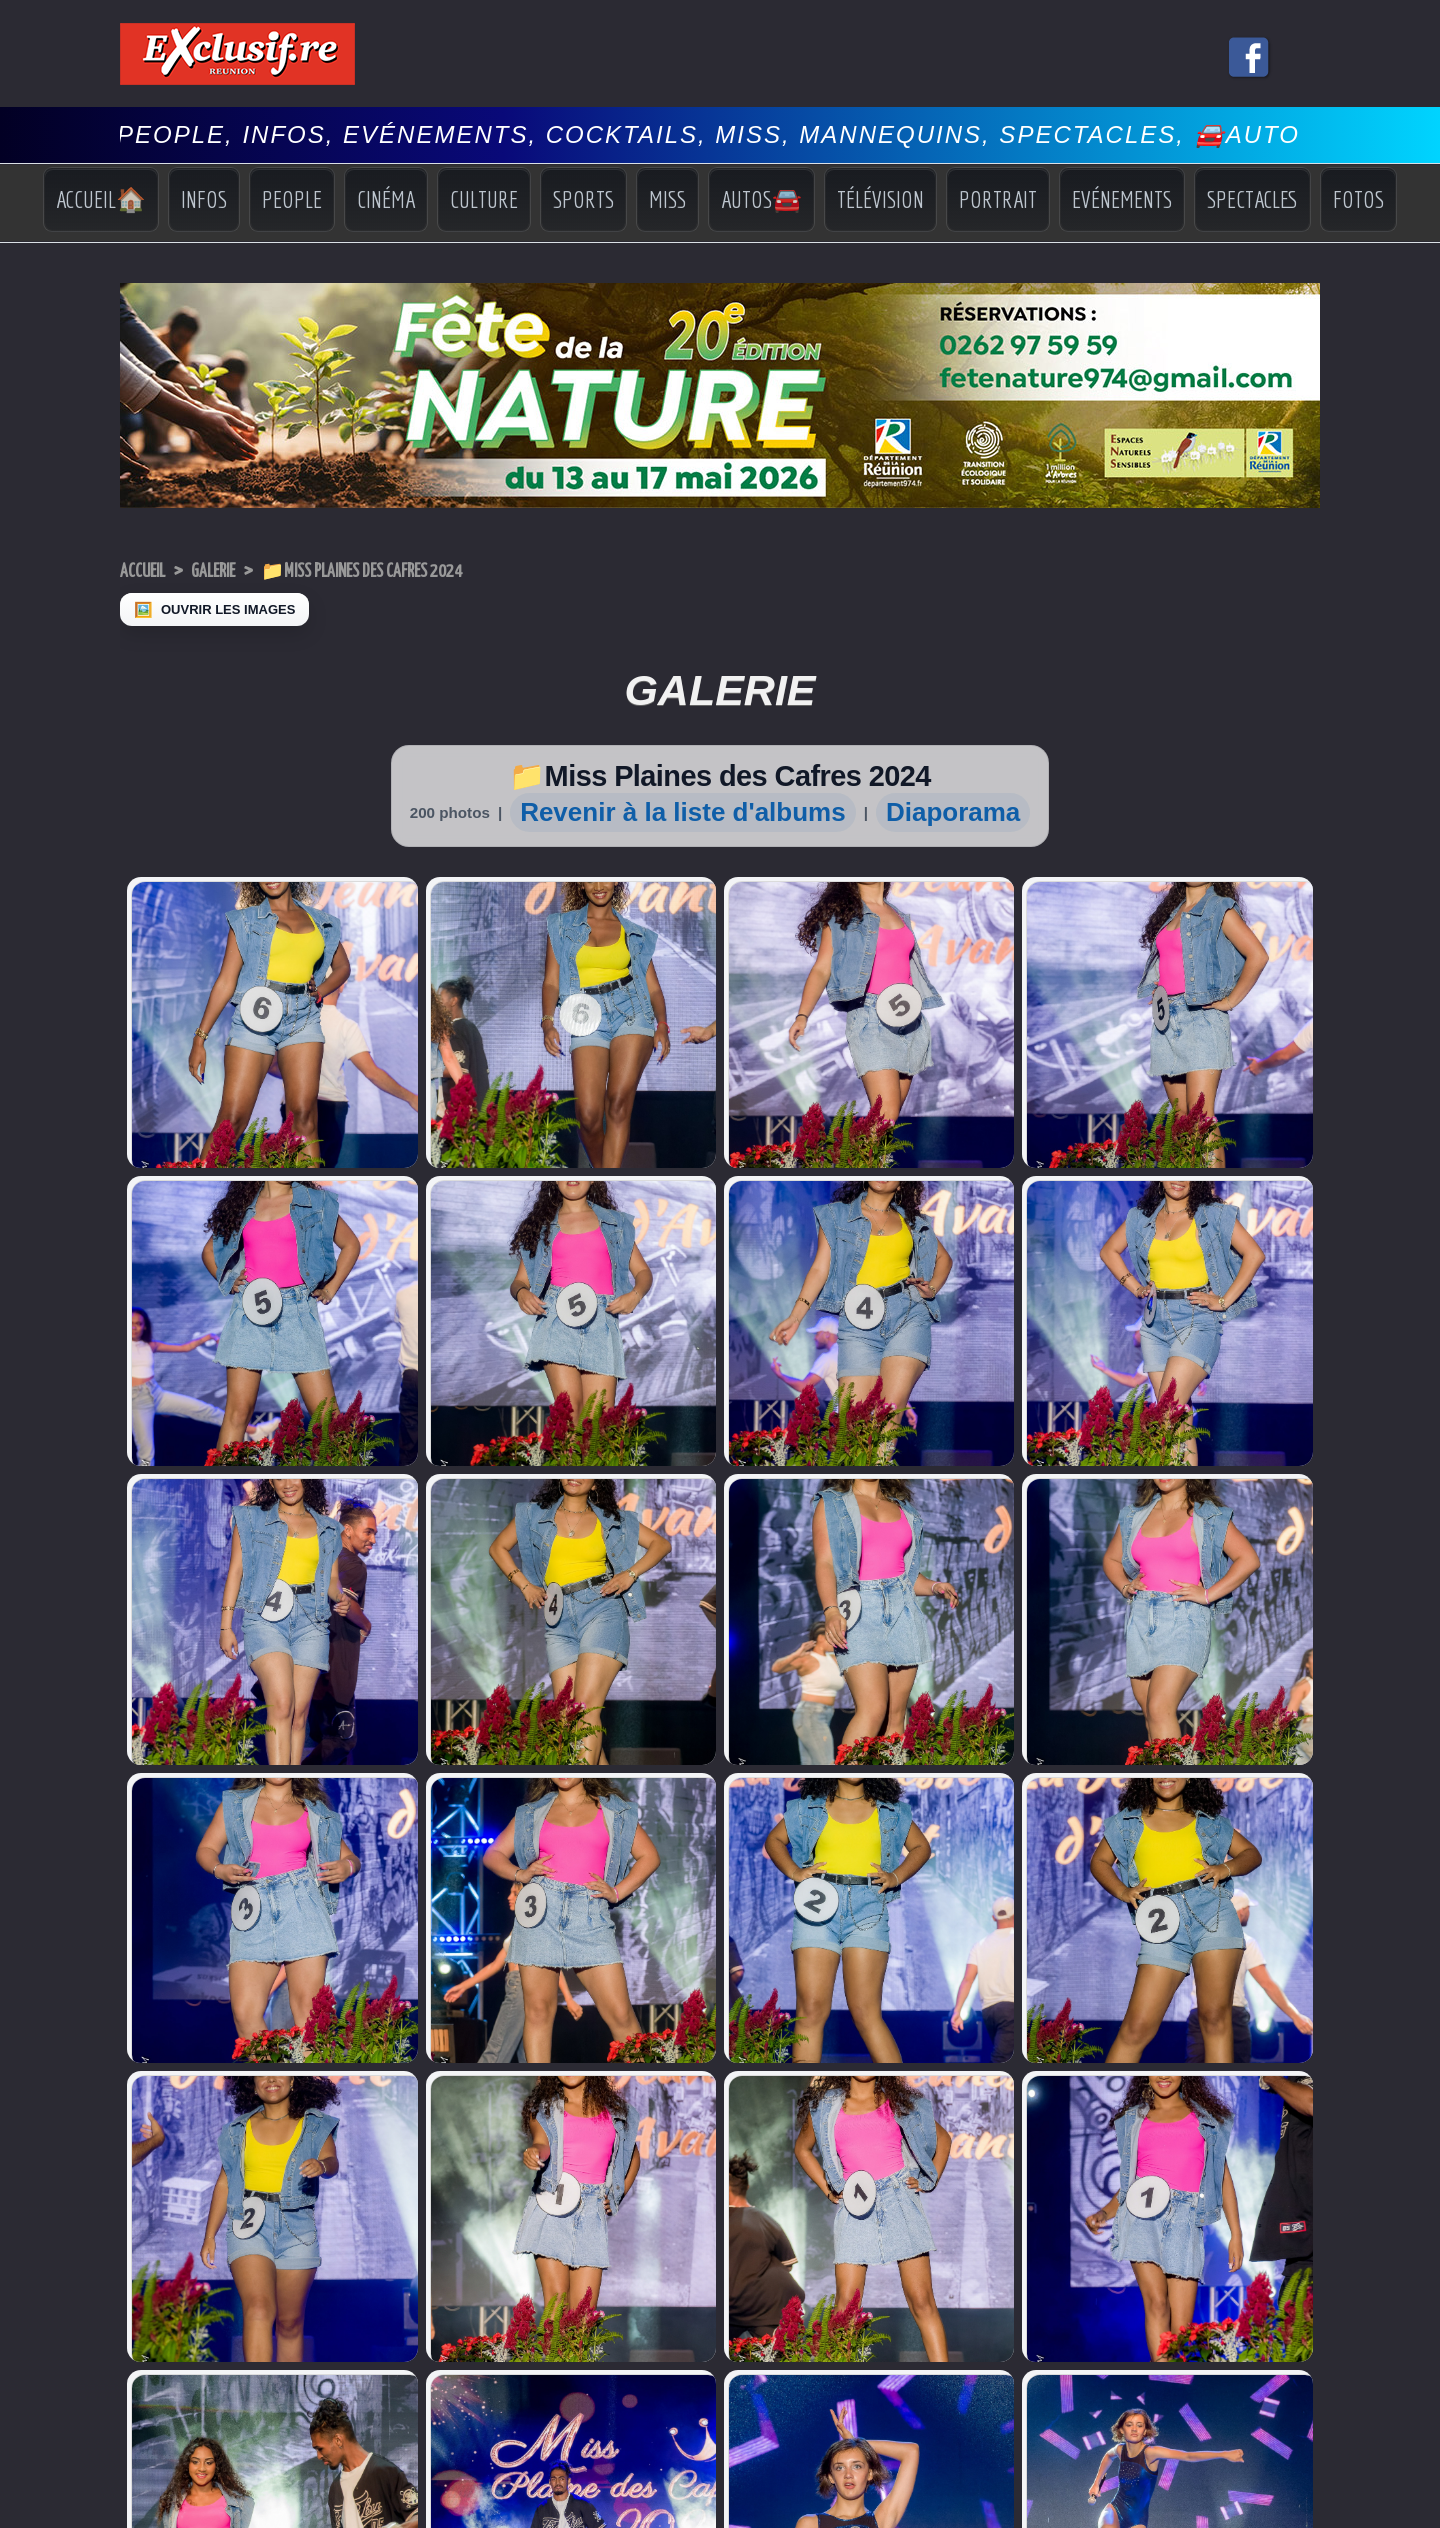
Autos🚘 (761, 199)
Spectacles (1252, 199)
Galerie (234, 570)
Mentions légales (719, 2441)
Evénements (1122, 199)
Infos (204, 199)
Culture (484, 199)
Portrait (998, 199)
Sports (583, 199)
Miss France (155, 2198)
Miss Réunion (159, 2217)
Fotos (1358, 199)
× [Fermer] (12, 2496)
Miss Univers (157, 2179)
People (292, 199)
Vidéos (1165, 2240)
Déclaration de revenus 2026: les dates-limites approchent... (468, 2180)
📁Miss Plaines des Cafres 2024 (419, 570)
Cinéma (386, 199)
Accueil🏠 (101, 199)
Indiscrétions (1181, 2183)
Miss (667, 199)
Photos (1165, 2257)
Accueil (149, 570)
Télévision (880, 199)
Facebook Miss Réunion (163, 2244)
